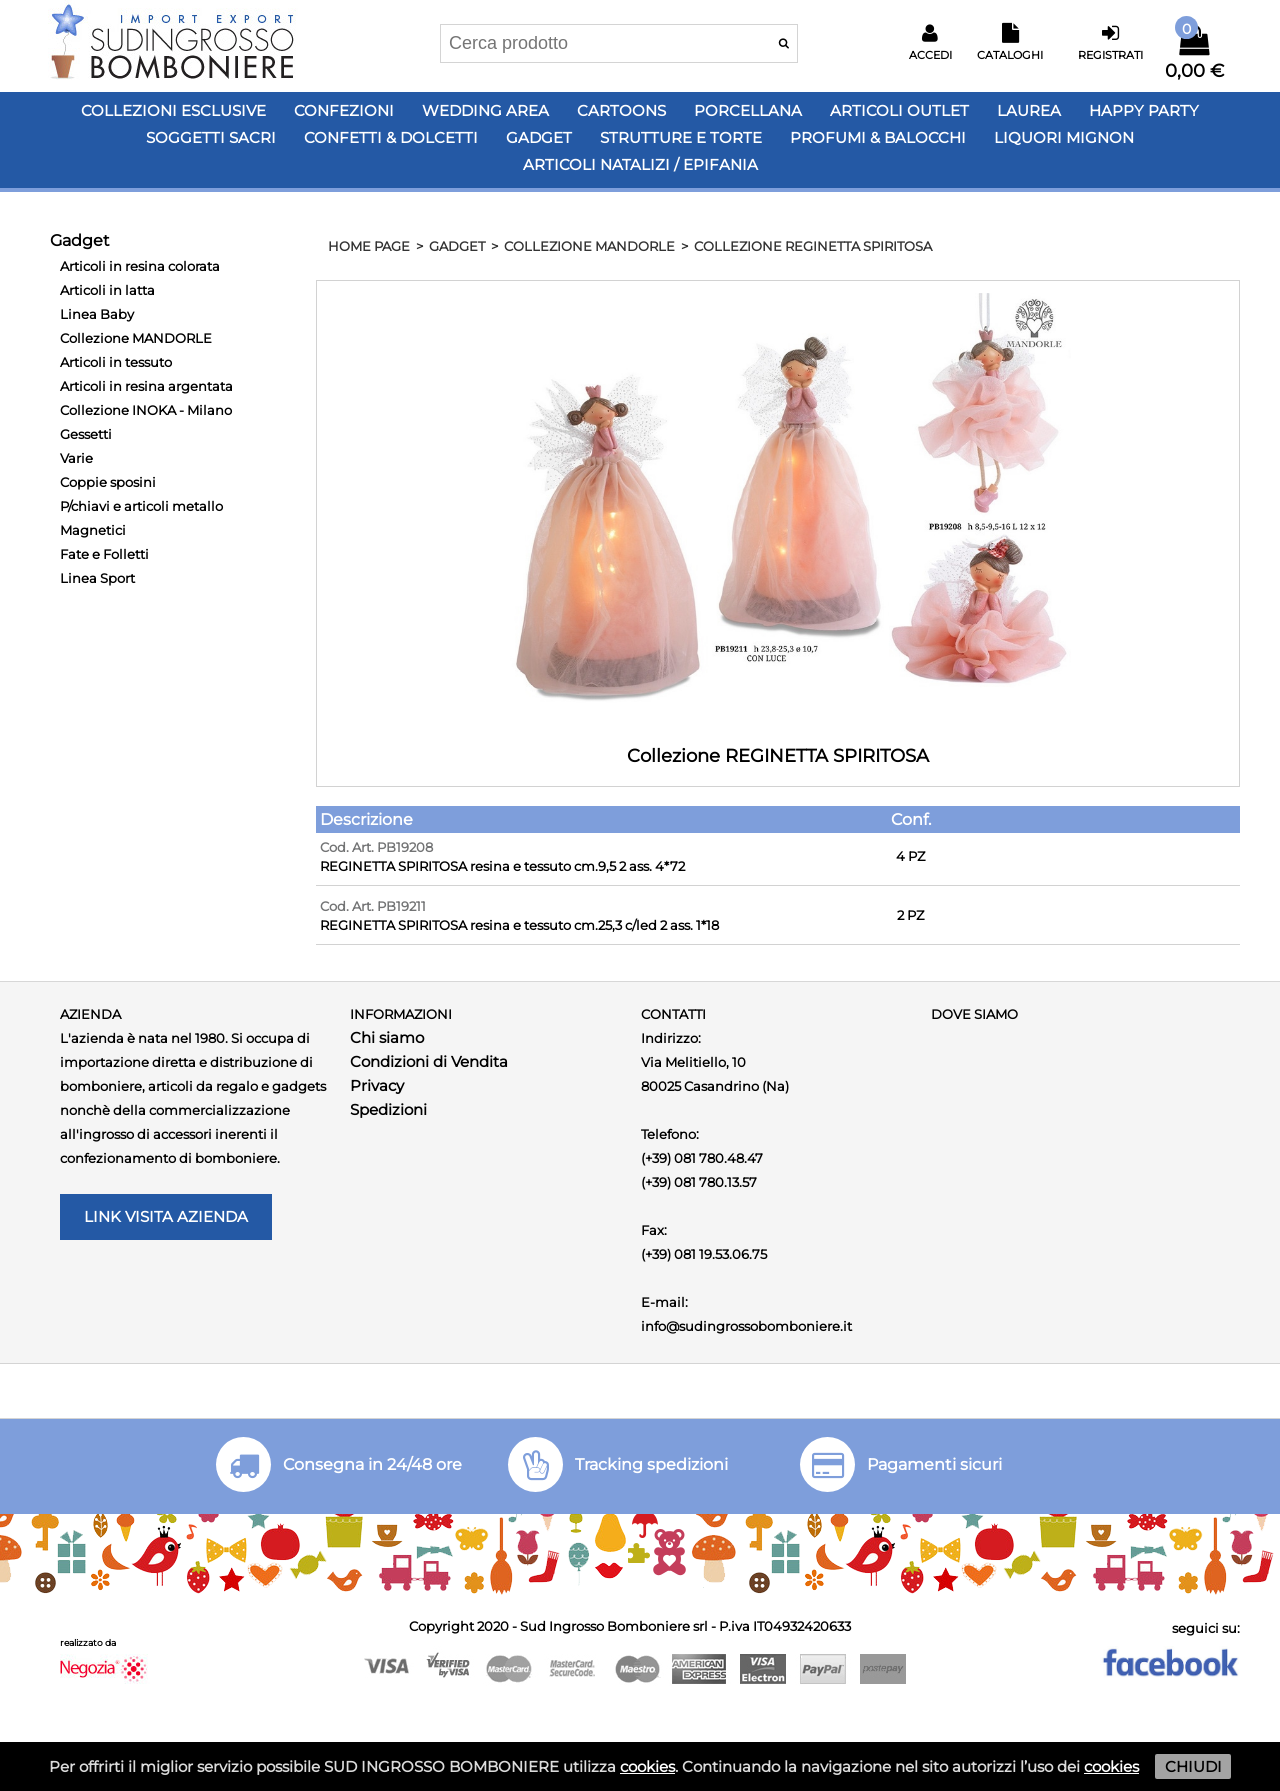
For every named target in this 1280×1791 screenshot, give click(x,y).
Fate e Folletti (104, 554)
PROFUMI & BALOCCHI (878, 137)
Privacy (377, 1085)
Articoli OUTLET (899, 110)
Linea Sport (97, 578)
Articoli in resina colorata (140, 266)
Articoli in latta (107, 290)
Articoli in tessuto (116, 362)
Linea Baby (97, 314)
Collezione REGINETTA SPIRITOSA (813, 246)
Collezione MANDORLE (136, 338)
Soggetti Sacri (211, 137)
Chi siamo (387, 1037)
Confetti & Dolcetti (391, 137)
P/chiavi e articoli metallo (141, 506)
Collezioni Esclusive (173, 110)
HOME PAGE (369, 246)
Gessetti (86, 434)
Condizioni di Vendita (429, 1061)
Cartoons (621, 110)
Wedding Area (485, 110)
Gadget (539, 137)
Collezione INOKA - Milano (146, 410)
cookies (647, 1766)
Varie (76, 458)
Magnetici (93, 530)
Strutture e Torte (681, 137)
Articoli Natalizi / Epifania (640, 164)
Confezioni (344, 110)
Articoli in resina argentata (146, 386)
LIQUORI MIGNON (1064, 137)
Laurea (1029, 110)
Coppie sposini (108, 482)
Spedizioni (388, 1109)
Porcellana (748, 110)
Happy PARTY (1144, 110)
